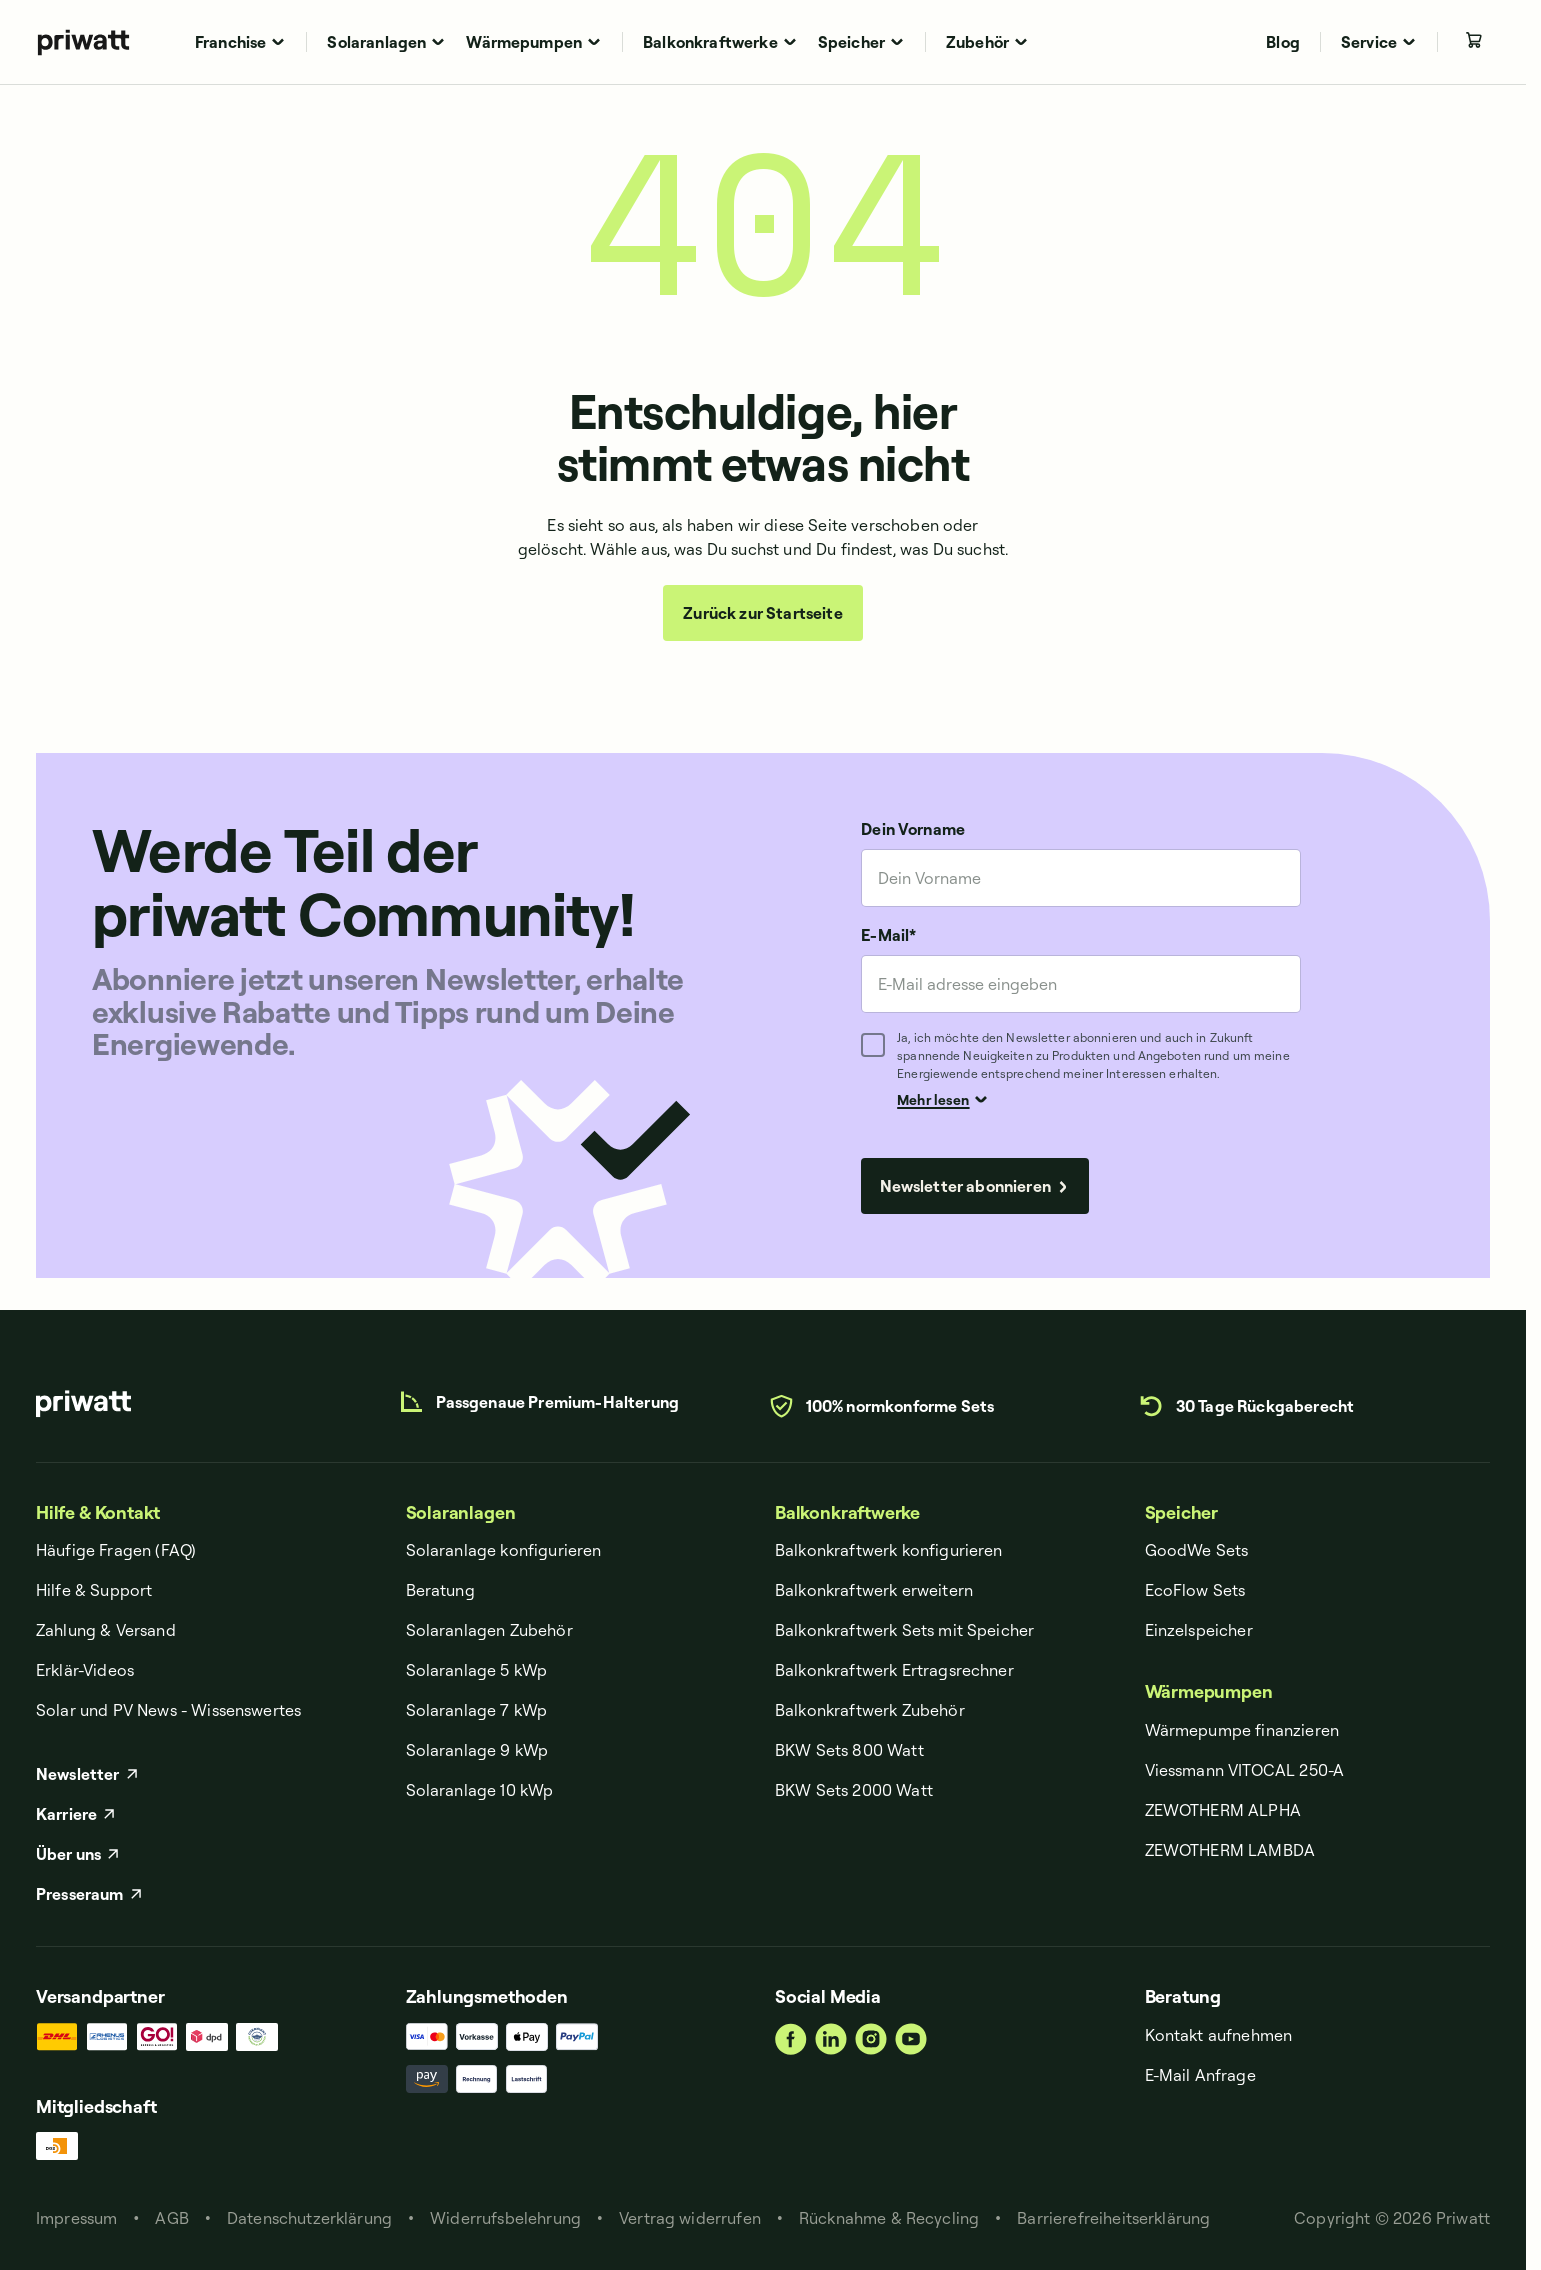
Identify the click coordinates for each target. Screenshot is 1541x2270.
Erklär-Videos (85, 1670)
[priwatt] (83, 1404)
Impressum (76, 2218)
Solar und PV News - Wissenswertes (168, 1710)
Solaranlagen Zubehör (489, 1630)
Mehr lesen (942, 1099)
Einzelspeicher (1199, 1630)
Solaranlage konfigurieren (504, 1550)
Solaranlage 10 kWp (480, 1790)
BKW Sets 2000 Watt (854, 1790)
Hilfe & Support (94, 1590)
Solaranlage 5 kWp (477, 1670)
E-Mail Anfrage (1200, 2075)
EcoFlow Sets (1195, 1590)
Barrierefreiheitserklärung (1113, 2218)
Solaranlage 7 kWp (477, 1710)
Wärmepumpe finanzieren (1242, 1730)
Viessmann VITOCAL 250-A (1245, 1770)
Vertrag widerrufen (690, 2218)
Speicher (1182, 1512)
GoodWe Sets (1197, 1550)
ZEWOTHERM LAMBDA (1230, 1850)
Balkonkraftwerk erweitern (874, 1590)
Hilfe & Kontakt (98, 1512)
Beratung (440, 1590)
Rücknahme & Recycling (889, 2218)
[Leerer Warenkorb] (1474, 40)
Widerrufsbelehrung (505, 2218)
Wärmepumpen (1209, 1691)
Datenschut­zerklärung (309, 2218)
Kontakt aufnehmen (1219, 2035)
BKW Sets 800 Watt (849, 1750)
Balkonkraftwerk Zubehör (870, 1710)
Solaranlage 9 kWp (477, 1750)
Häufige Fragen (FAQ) (116, 1550)
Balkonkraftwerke (847, 1512)
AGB (171, 2218)
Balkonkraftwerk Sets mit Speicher (904, 1630)
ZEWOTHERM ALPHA (1223, 1810)
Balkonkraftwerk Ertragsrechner (894, 1670)
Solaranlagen (461, 1512)
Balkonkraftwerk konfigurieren (889, 1550)
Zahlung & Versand (106, 1630)
